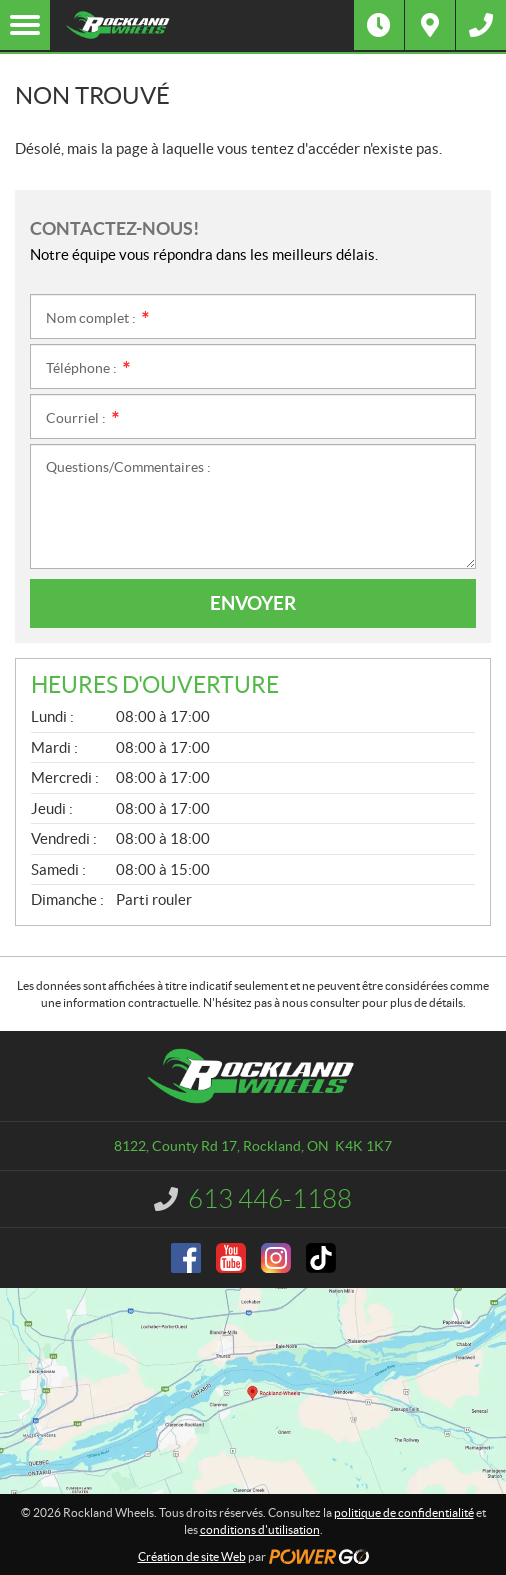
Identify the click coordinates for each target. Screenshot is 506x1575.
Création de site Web (192, 1556)
